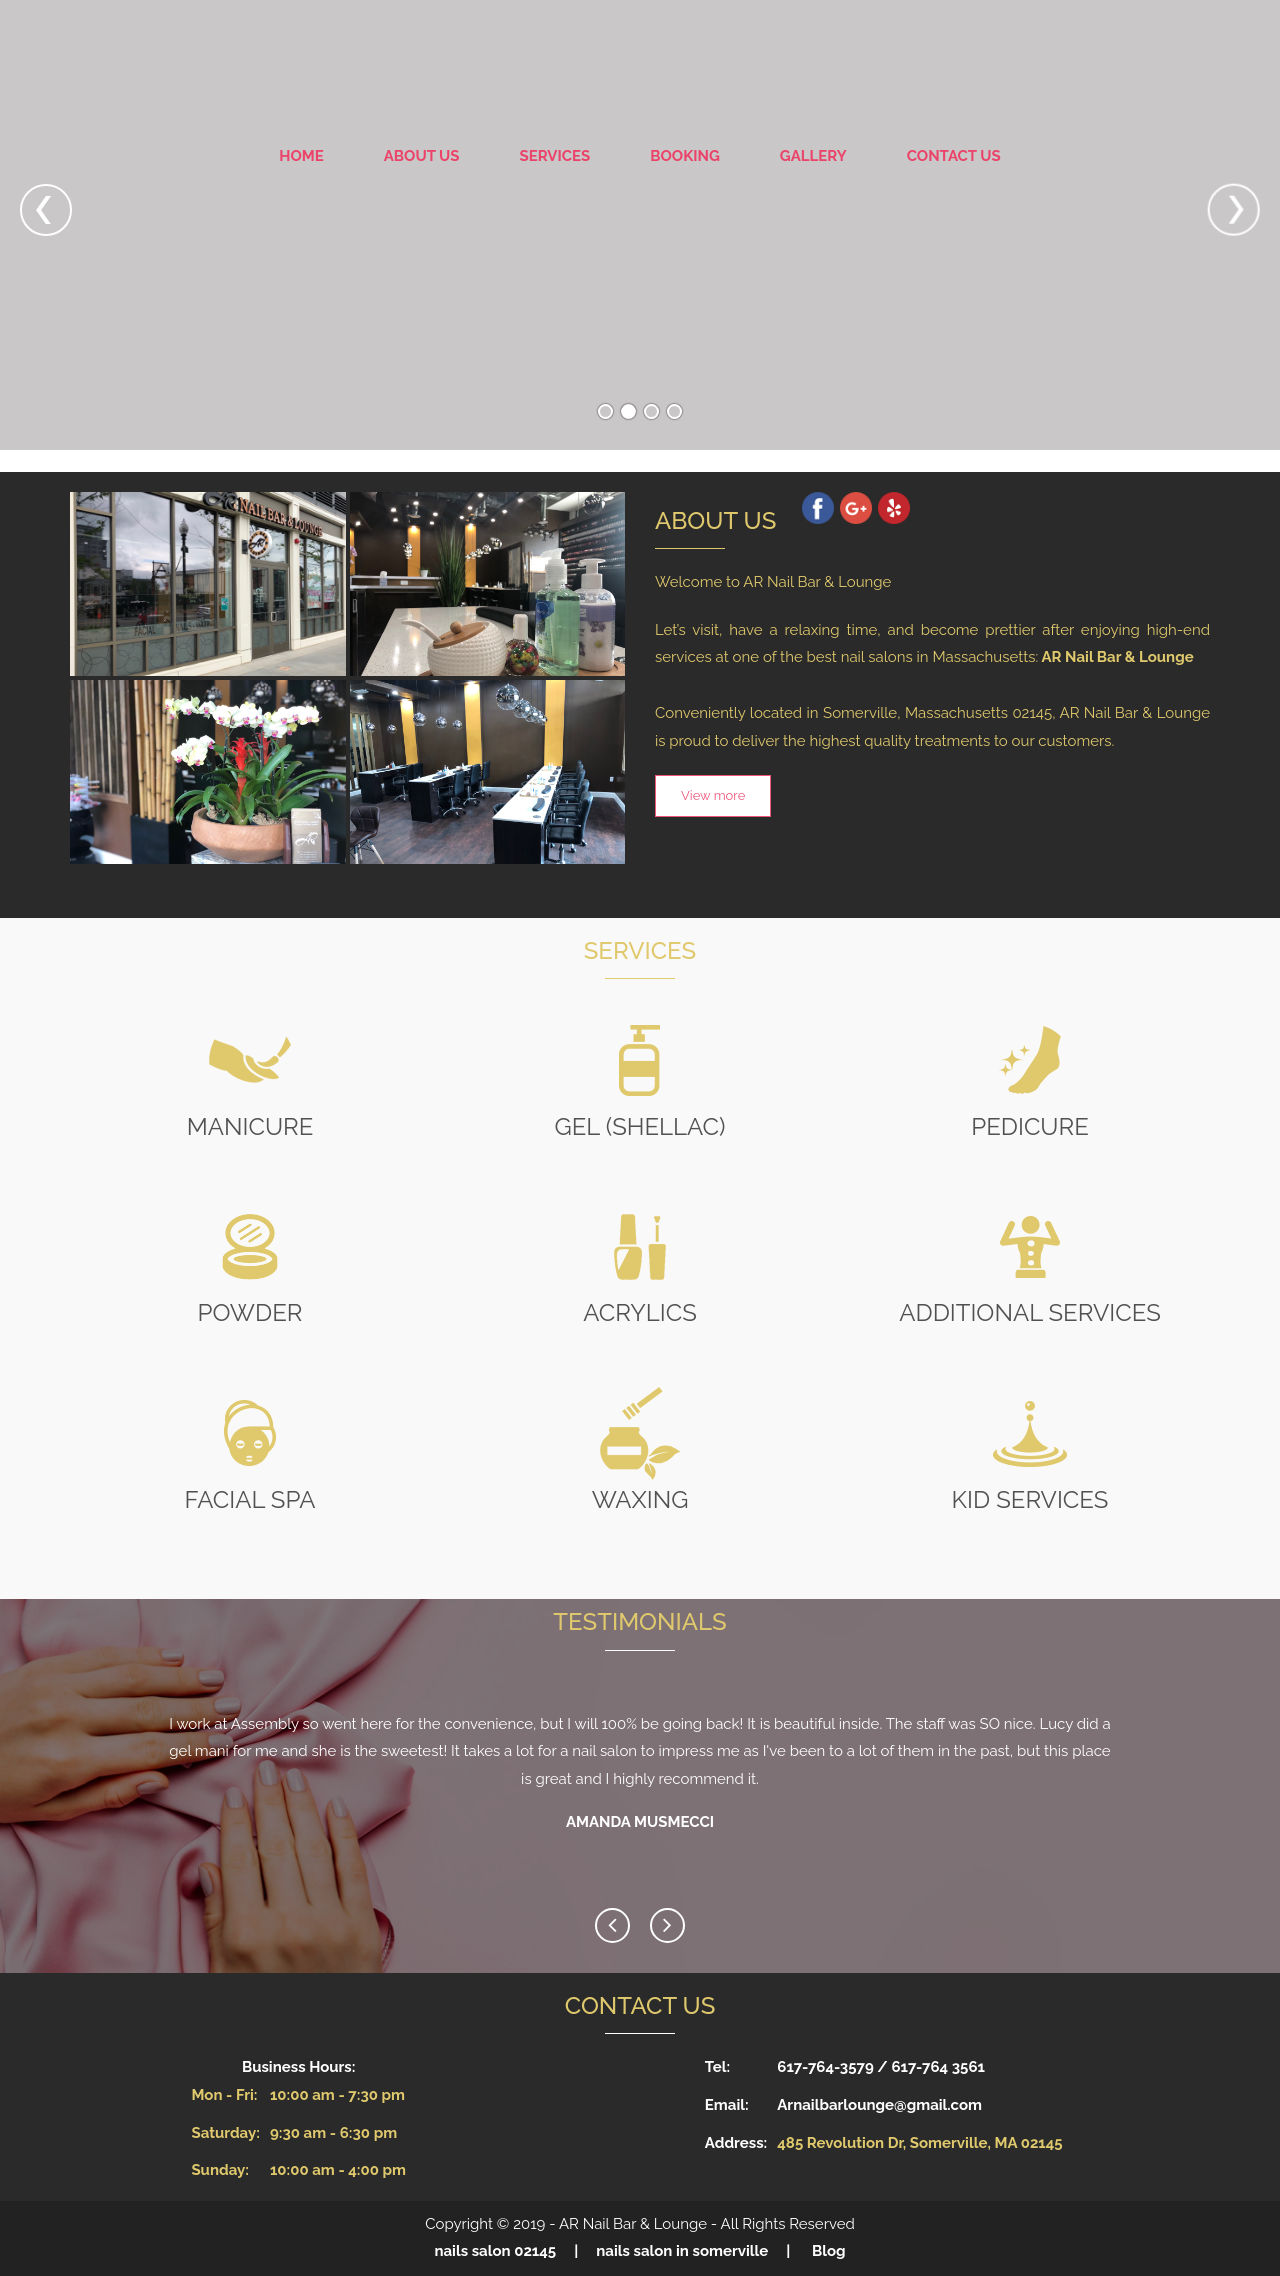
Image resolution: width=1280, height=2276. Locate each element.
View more (713, 795)
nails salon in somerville (682, 2251)
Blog (829, 2251)
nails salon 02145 (495, 2251)
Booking (685, 156)
